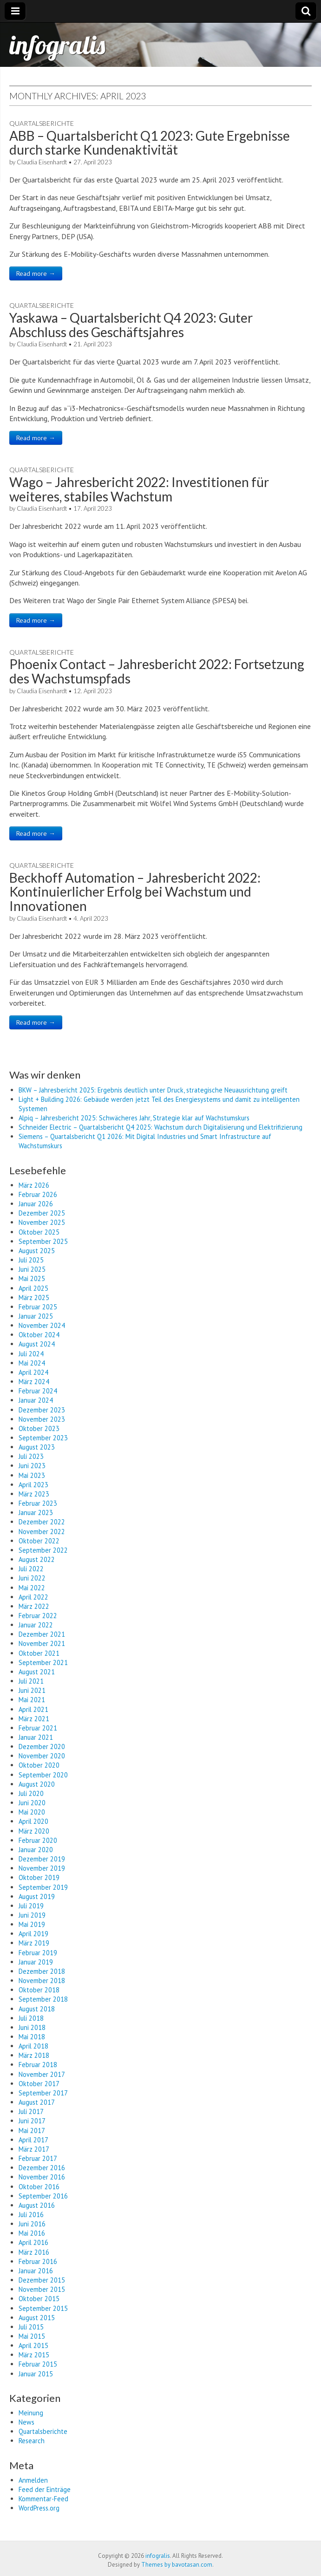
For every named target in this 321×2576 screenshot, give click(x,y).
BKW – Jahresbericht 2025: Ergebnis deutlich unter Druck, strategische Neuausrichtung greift (153, 1090)
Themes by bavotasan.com (176, 2565)
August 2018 (37, 2008)
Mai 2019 (32, 1924)
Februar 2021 (38, 1728)
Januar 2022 (36, 1624)
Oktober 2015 (39, 2298)
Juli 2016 (31, 2214)
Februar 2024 (38, 1390)
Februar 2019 (38, 1952)
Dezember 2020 (42, 1746)
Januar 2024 (36, 1400)
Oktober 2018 (39, 1989)
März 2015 (34, 2354)
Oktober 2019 (39, 1877)
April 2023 (33, 1484)
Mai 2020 (32, 1812)
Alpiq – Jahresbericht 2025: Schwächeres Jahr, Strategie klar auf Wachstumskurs (134, 1117)
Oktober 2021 (39, 1653)
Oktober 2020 (39, 1765)
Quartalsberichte (41, 123)
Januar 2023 (36, 1512)
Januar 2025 (36, 1316)
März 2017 (34, 2149)
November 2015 (42, 2289)
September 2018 (43, 1999)
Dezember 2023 (42, 1409)
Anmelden (33, 2480)
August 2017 (37, 2102)
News (26, 2422)
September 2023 (43, 1437)
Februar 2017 (38, 2158)
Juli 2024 (31, 1353)
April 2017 (33, 2139)
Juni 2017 (32, 2120)
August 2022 (37, 1559)
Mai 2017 (32, 2130)
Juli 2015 (31, 2326)
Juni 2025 (32, 1269)
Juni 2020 (32, 1802)
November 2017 (42, 2074)
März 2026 (34, 1185)
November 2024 (42, 1325)
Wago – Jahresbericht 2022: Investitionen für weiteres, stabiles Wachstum (139, 489)
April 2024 (33, 1372)
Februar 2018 (38, 2064)
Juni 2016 (32, 2223)
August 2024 (37, 1344)
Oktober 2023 (39, 1428)
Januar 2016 (36, 2270)
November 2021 (42, 1643)
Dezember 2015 (42, 2280)
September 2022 (43, 1550)
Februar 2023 (38, 1503)
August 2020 (37, 1784)
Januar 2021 (36, 1737)
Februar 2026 (38, 1194)
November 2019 (42, 1868)
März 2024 (34, 1381)
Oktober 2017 (39, 2083)
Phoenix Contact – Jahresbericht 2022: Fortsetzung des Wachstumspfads (156, 671)
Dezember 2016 (42, 2167)
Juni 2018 (32, 2027)
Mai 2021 (32, 1699)
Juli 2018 (31, 2018)
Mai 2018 (32, 2036)
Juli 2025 (31, 1259)
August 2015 (37, 2317)
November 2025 (42, 1222)
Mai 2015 (32, 2336)
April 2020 (33, 1821)
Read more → (35, 273)
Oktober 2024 (39, 1334)
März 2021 (34, 1718)
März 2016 (34, 2252)
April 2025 (33, 1288)
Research (32, 2440)
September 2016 (43, 2196)
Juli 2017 (31, 2111)
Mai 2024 (32, 1363)
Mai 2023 (32, 1475)
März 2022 (34, 1606)
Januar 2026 (36, 1203)
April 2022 (33, 1597)
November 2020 (42, 1755)
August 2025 (37, 1250)
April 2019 (33, 1933)
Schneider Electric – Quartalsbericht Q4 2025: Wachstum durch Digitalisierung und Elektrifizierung (160, 1127)
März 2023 (34, 1494)
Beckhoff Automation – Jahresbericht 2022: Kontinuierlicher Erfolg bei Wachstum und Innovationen (135, 892)
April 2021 (33, 1709)
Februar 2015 (38, 2364)
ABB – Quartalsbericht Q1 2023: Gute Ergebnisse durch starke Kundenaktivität (149, 143)
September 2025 (43, 1241)
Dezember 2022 (42, 1521)
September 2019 (43, 1887)
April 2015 (33, 2345)
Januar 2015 (36, 2373)
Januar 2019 (36, 1962)
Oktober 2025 (39, 1232)
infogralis (57, 45)
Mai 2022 (32, 1587)
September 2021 (43, 1662)
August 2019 (37, 1896)
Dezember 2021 (42, 1634)
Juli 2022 (31, 1568)
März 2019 (34, 1943)
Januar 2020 (36, 1849)
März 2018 (34, 2055)
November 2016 (42, 2177)
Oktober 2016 (39, 2186)
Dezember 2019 (42, 1858)
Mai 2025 (32, 1278)
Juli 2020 (31, 1793)
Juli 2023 (31, 1456)
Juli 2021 (31, 1681)
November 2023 (42, 1419)
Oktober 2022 (39, 1540)
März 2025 (34, 1297)
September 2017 (43, 2092)
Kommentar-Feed (43, 2498)
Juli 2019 (31, 1905)
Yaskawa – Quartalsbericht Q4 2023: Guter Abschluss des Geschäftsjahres (131, 325)
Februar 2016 (38, 2261)
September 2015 (43, 2308)
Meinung (31, 2412)
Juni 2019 (32, 1915)
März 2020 (34, 1831)
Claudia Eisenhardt (42, 162)
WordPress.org (39, 2508)
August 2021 (37, 1671)
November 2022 (42, 1531)
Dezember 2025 (42, 1213)
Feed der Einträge (45, 2489)
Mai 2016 (32, 2233)
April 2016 (33, 2242)
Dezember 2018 (42, 1971)
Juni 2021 (32, 1690)
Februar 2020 (38, 1840)
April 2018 (33, 2046)
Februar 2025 (38, 1306)
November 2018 (42, 1980)
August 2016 (37, 2205)
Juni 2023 (32, 1465)
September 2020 (43, 1774)
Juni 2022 (32, 1578)
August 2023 (37, 1447)
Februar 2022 (38, 1615)
